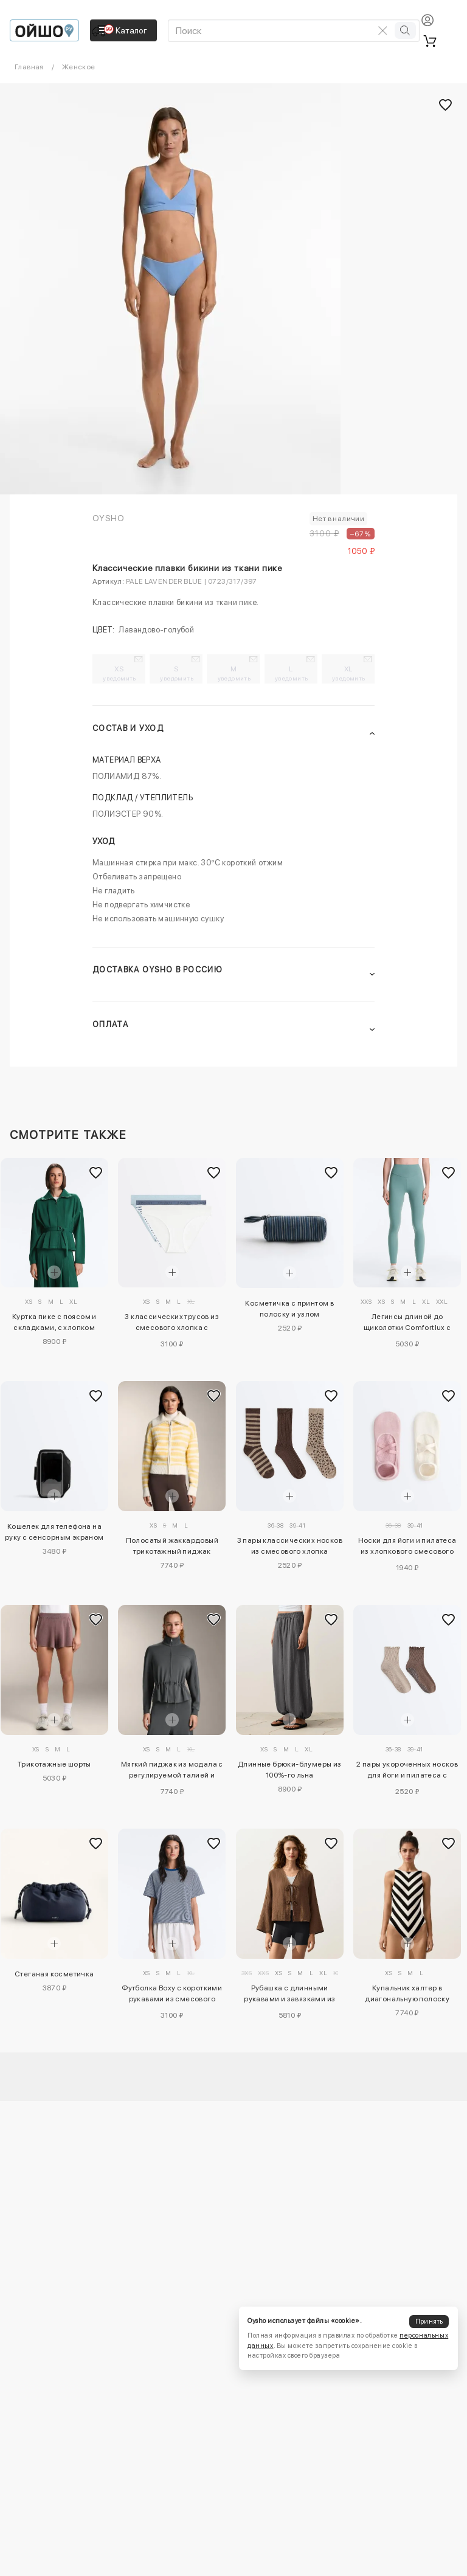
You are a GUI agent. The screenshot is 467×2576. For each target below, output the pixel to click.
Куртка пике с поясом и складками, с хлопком (54, 1322)
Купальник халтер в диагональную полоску (407, 1993)
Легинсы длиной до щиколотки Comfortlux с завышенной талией (407, 1323)
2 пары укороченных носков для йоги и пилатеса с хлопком (407, 1771)
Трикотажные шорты (54, 1764)
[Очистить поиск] (382, 30)
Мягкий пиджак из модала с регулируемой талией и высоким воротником (172, 1771)
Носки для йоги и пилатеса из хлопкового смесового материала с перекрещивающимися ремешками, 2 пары (407, 1547)
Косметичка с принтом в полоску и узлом (289, 1308)
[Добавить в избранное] (96, 1172)
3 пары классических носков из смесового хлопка (289, 1546)
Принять (429, 2321)
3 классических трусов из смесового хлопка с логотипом (172, 1323)
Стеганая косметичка (54, 1974)
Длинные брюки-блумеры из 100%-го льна (290, 1769)
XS (119, 673)
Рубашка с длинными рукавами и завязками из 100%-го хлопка (289, 1995)
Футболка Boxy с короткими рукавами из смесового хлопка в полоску (172, 1995)
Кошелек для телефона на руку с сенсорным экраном (54, 1532)
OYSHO (108, 518)
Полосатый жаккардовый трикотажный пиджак (172, 1546)
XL (349, 673)
